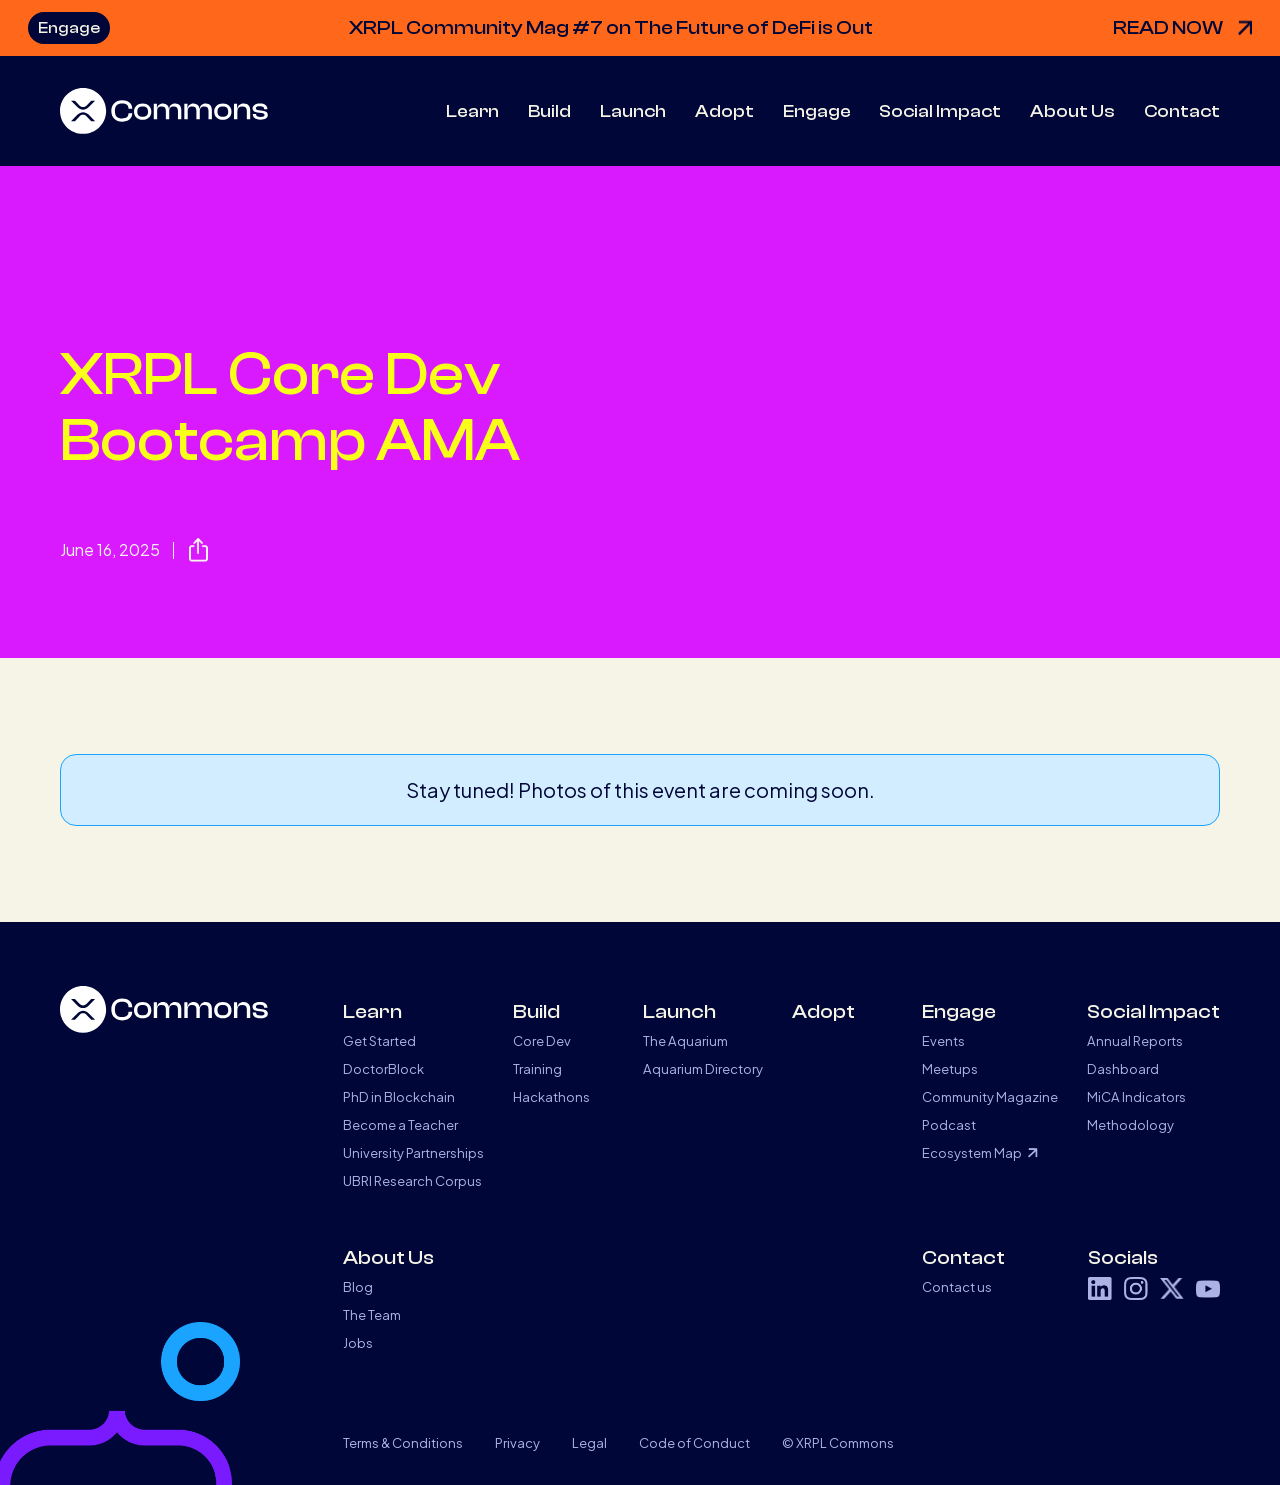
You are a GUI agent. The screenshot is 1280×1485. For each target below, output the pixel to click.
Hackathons (551, 1096)
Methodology (1130, 1124)
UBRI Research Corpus (412, 1180)
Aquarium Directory (703, 1068)
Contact (1182, 111)
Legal (589, 1442)
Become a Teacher (400, 1124)
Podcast (949, 1124)
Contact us (957, 1286)
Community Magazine (990, 1096)
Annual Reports (1135, 1040)
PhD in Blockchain (399, 1096)
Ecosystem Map (972, 1152)
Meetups (950, 1068)
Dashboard (1123, 1068)
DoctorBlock (383, 1068)
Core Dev (542, 1040)
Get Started (379, 1040)
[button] (472, 111)
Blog (358, 1286)
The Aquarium (685, 1040)
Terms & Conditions (403, 1442)
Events (943, 1040)
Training (537, 1068)
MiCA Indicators (1136, 1096)
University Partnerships (413, 1152)
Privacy (517, 1442)
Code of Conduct (694, 1442)
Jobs (358, 1342)
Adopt (724, 111)
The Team (372, 1314)
